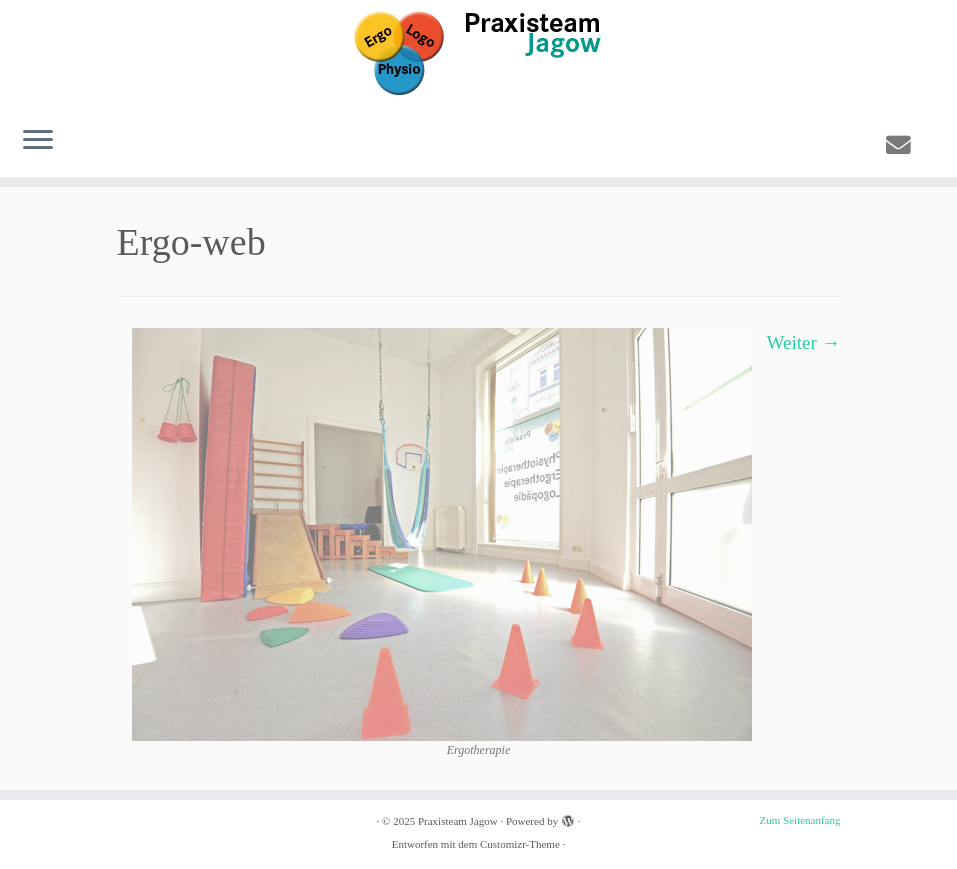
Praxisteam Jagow (458, 821)
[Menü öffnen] (38, 141)
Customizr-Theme (520, 844)
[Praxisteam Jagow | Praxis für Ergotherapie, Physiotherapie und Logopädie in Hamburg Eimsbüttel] (478, 55)
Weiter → (804, 342)
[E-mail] (905, 145)
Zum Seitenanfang (800, 820)
